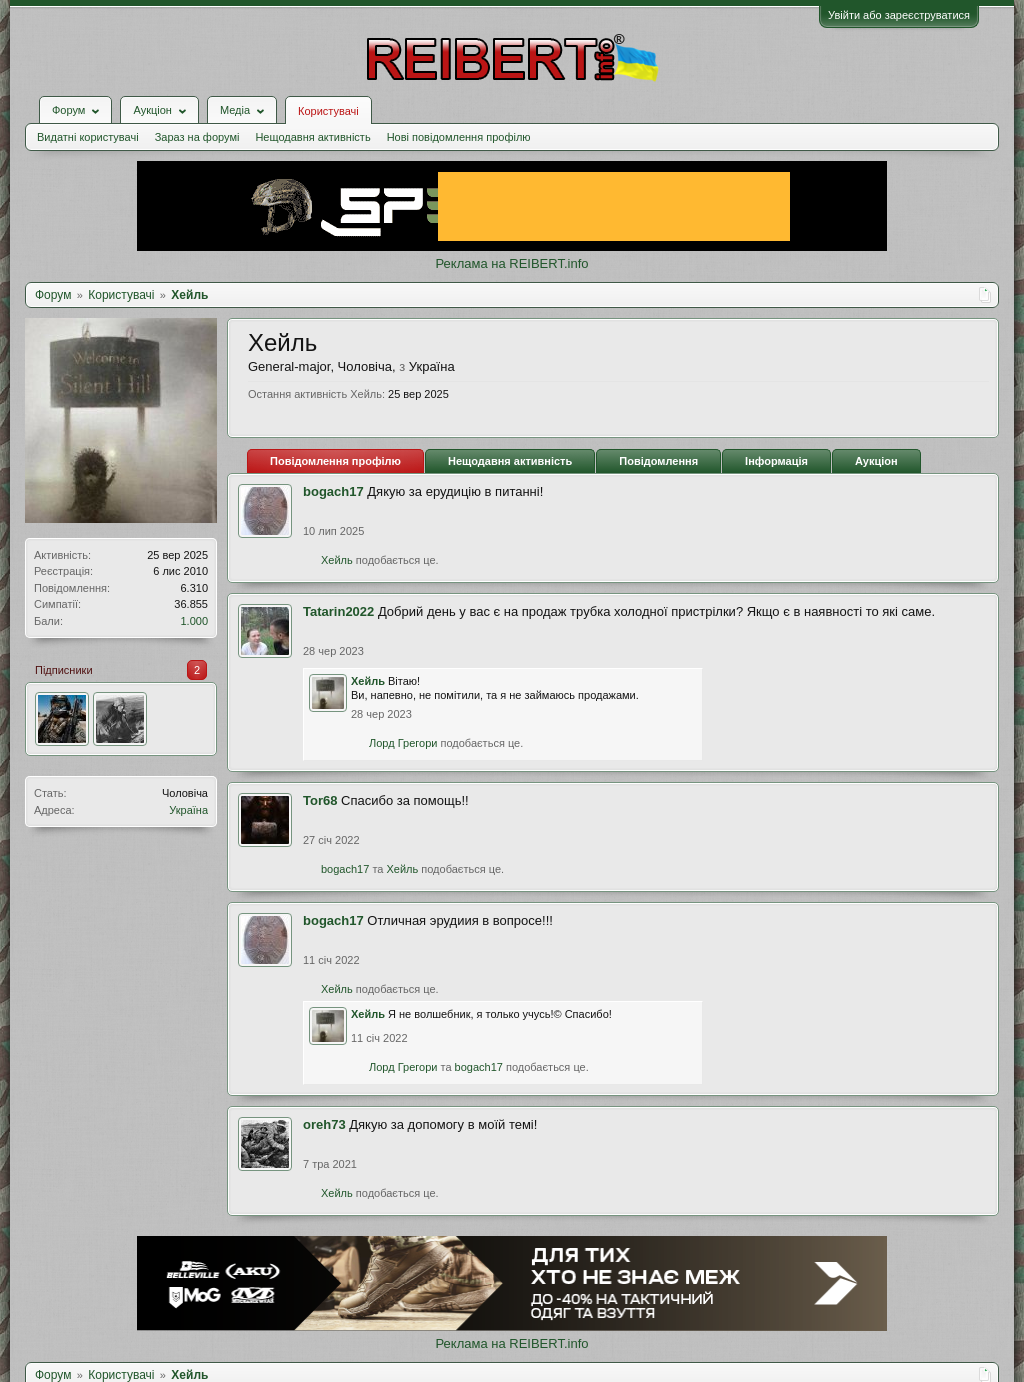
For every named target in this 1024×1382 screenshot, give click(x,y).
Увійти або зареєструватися (899, 15)
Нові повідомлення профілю (459, 137)
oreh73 (324, 1124)
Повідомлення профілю (335, 461)
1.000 (194, 621)
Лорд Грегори (403, 743)
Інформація (776, 461)
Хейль (337, 560)
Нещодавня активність (312, 137)
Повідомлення (658, 461)
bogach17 (333, 491)
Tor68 (320, 800)
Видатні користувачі (88, 137)
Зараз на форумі (197, 137)
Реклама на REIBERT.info (511, 263)
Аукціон (876, 461)
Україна (188, 810)
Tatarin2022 (338, 611)
